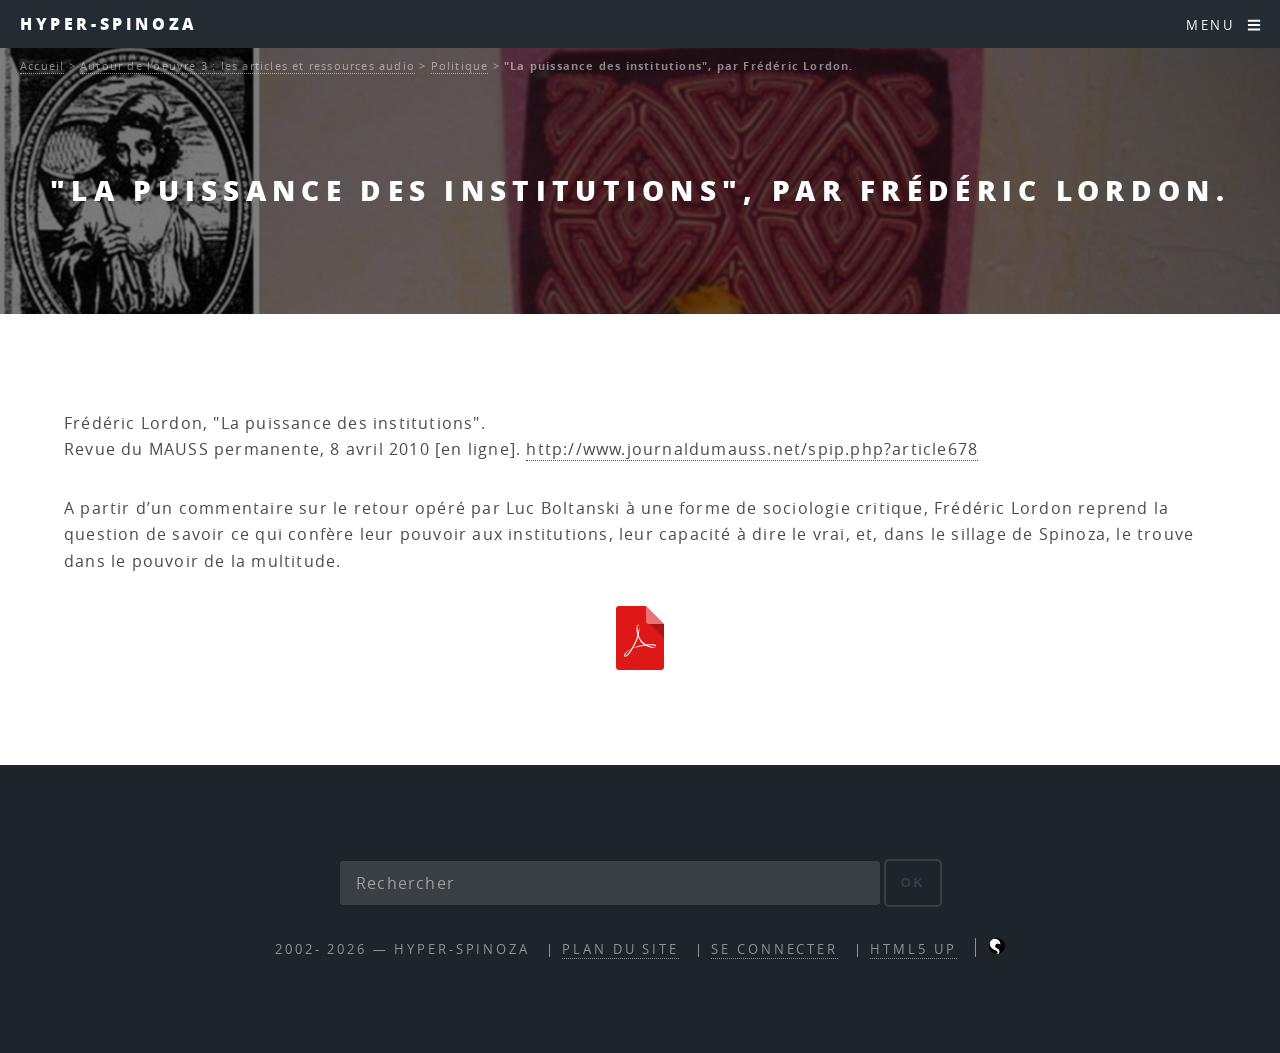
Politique (460, 65)
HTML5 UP (913, 949)
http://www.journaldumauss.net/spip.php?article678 (752, 449)
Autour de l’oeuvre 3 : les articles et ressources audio (247, 65)
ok (913, 882)
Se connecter (774, 949)
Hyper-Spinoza (109, 23)
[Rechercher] (610, 883)
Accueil (42, 65)
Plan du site (620, 949)
